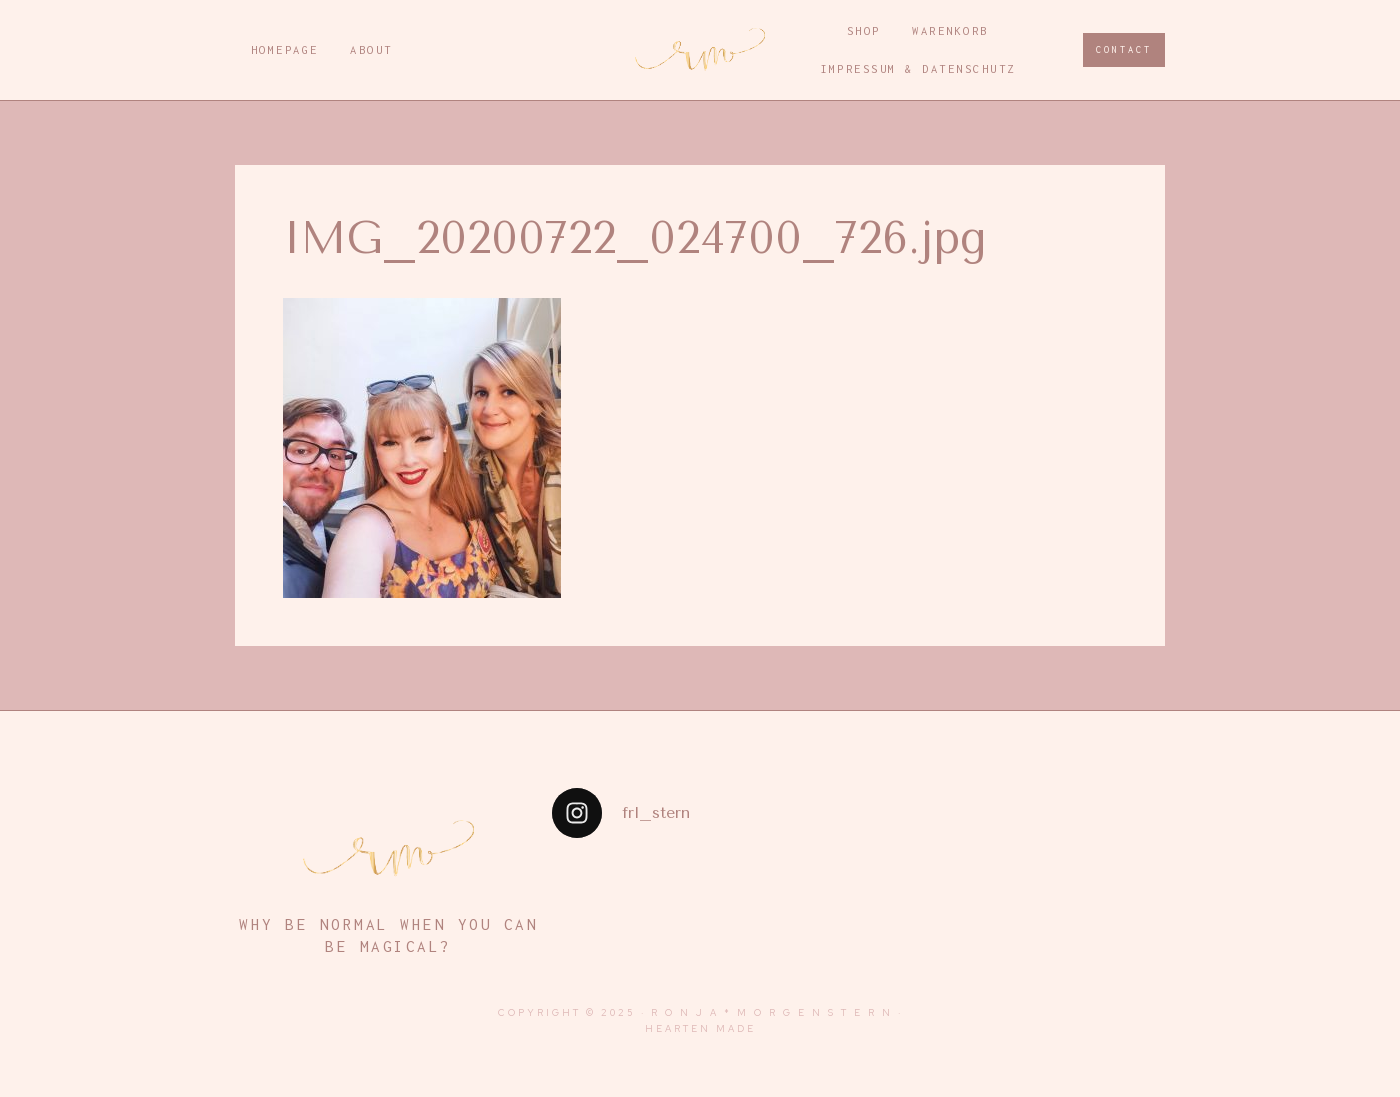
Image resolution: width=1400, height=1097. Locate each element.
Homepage (285, 49)
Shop (864, 30)
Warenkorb (950, 30)
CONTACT (1124, 49)
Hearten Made (700, 1028)
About (371, 49)
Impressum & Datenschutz (918, 68)
